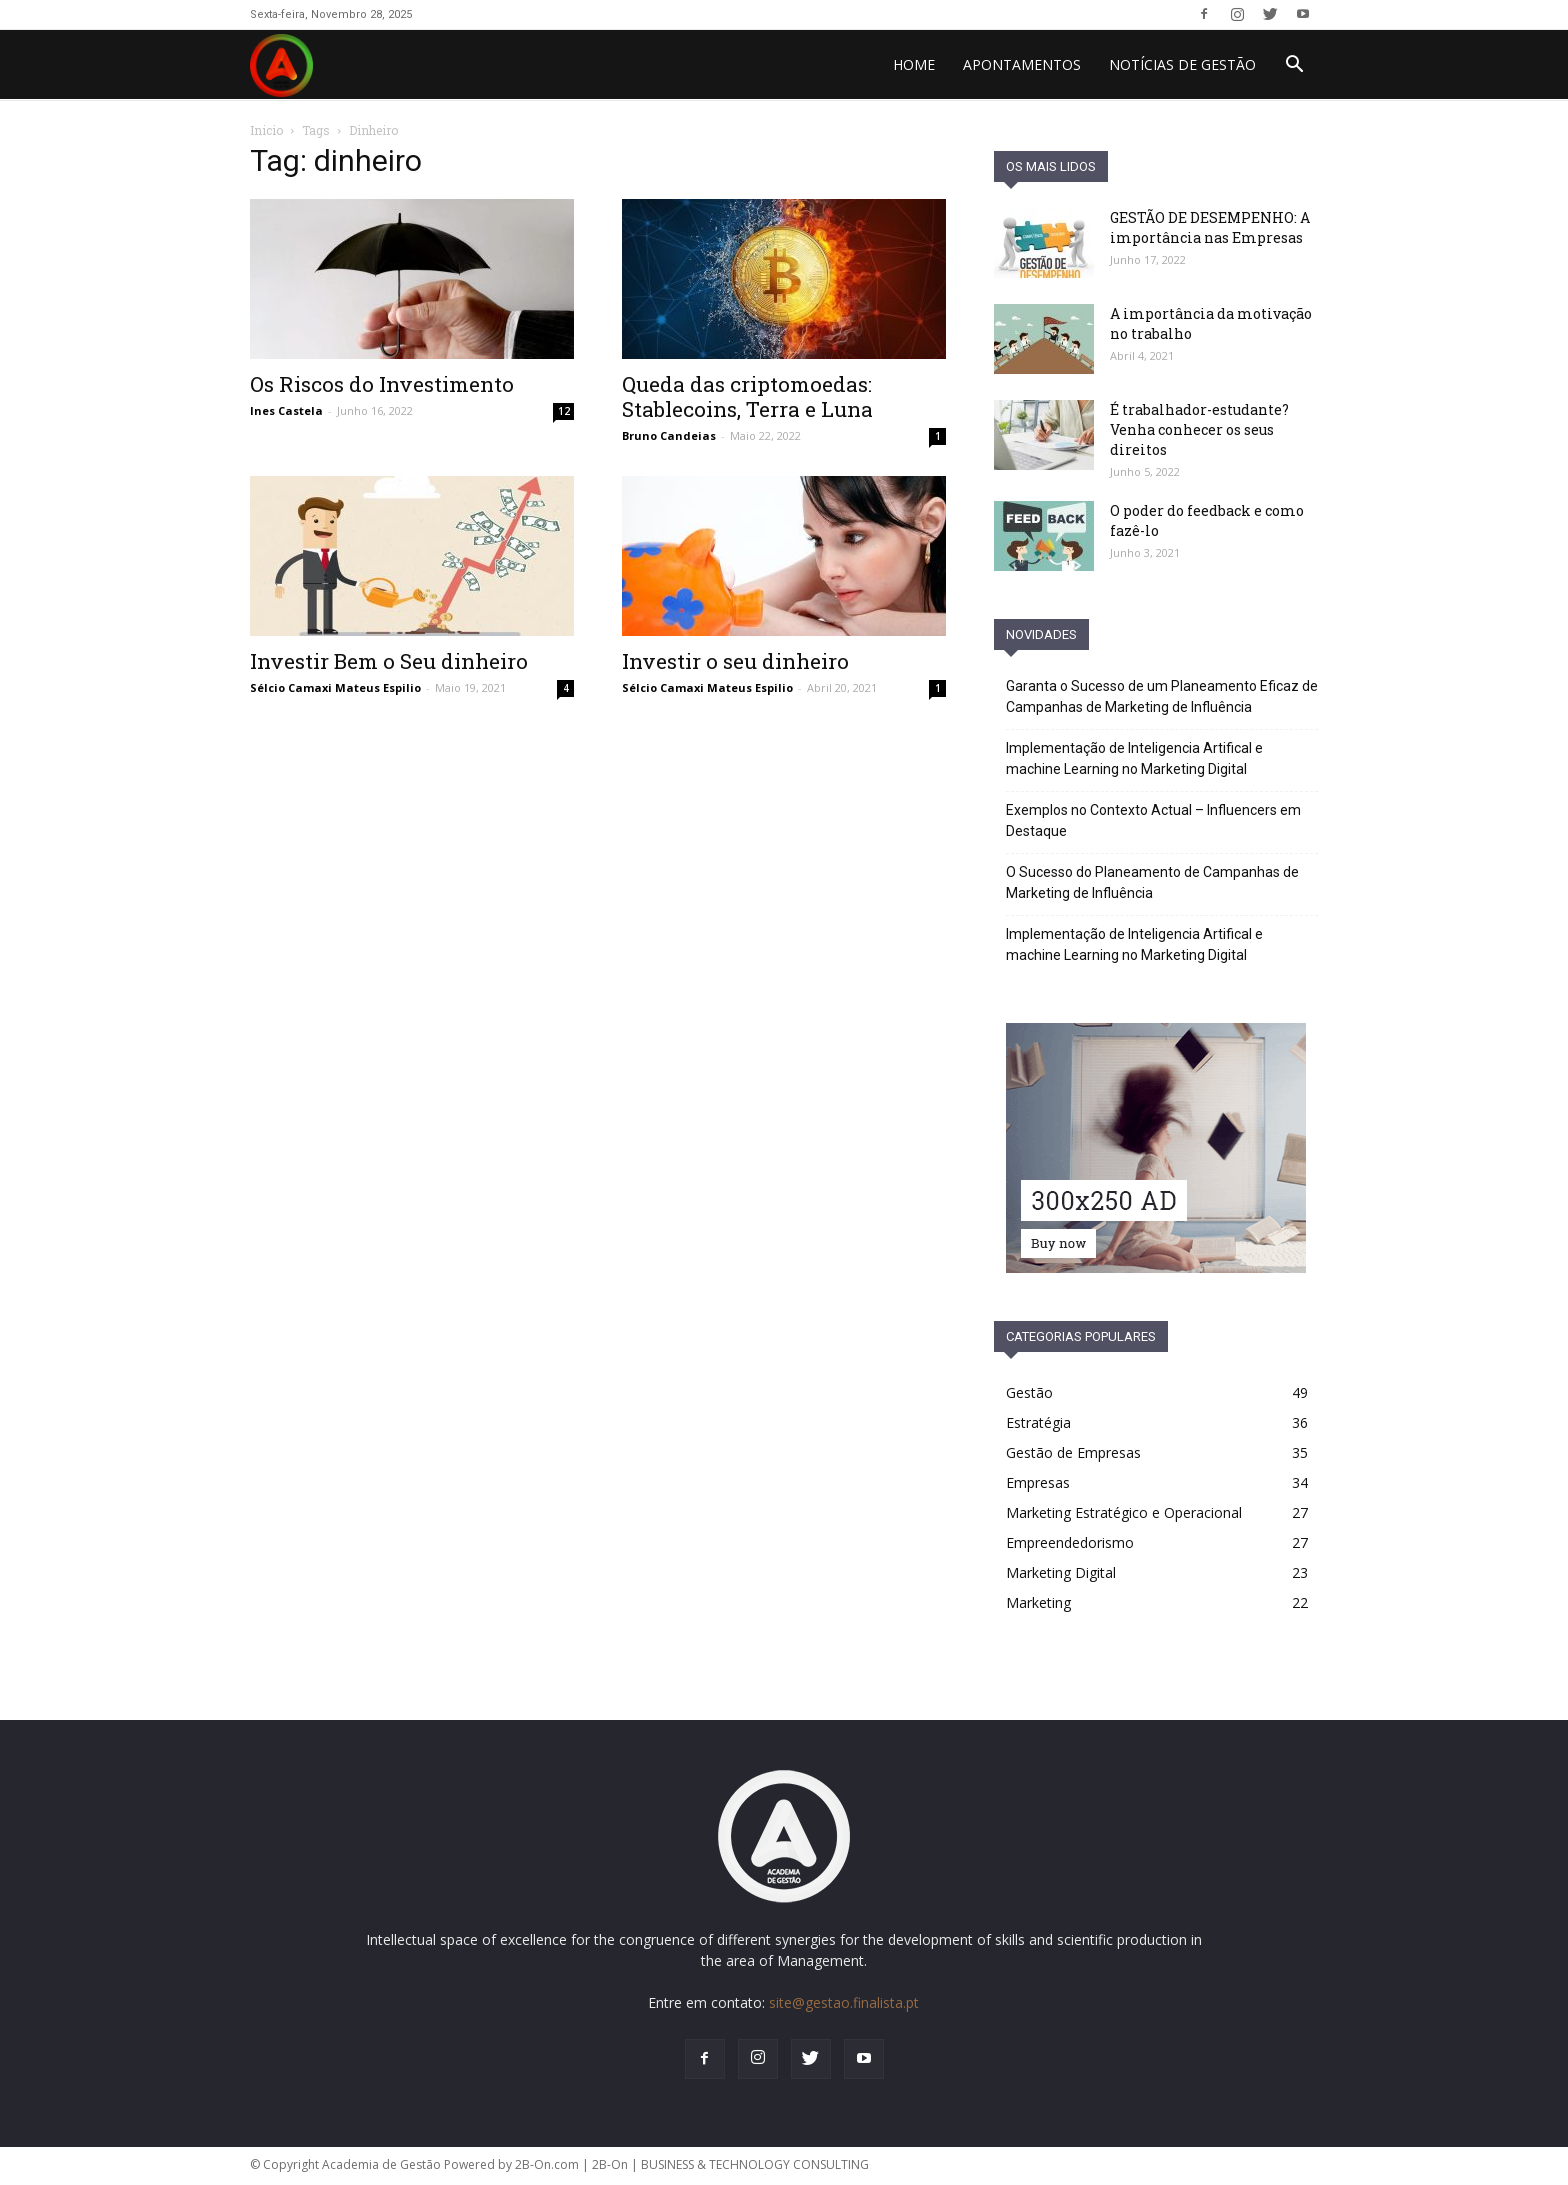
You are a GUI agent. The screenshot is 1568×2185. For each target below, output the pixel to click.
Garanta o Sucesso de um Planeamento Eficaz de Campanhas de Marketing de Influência (1162, 696)
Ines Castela (286, 410)
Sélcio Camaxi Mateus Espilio (335, 687)
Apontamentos (1022, 64)
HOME (914, 64)
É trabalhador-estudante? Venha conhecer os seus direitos (1199, 429)
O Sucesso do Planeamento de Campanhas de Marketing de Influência (1152, 882)
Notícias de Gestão (1182, 64)
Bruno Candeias (669, 435)
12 (564, 411)
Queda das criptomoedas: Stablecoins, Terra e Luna (747, 396)
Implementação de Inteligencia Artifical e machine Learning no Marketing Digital (1134, 758)
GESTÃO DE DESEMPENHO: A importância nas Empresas (1210, 227)
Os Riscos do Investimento (382, 384)
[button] (1294, 66)
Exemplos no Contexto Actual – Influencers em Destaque (1153, 820)
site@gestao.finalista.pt (844, 2002)
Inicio (266, 130)
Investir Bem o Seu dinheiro (389, 661)
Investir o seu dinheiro (735, 661)
